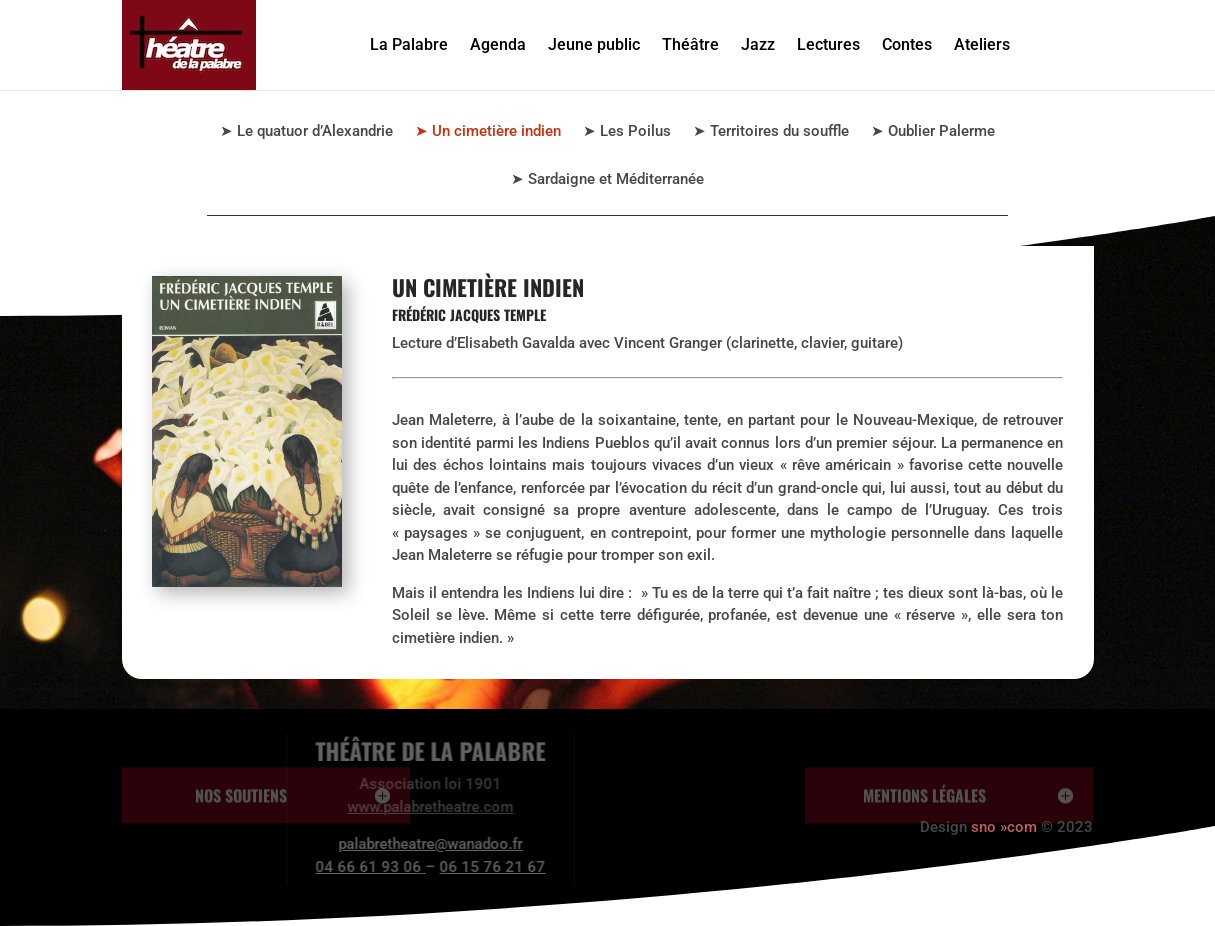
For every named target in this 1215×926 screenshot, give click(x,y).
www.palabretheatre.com (373, 807)
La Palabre (409, 44)
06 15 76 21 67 (435, 867)
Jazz (758, 44)
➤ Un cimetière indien (488, 132)
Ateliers (982, 44)
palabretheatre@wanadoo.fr (373, 844)
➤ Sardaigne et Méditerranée (607, 180)
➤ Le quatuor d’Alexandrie (306, 132)
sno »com (1004, 827)
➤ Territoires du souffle (771, 132)
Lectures (828, 44)
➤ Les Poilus (627, 132)
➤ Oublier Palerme (933, 132)
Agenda (498, 44)
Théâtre (690, 44)
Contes (907, 44)
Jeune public (594, 44)
